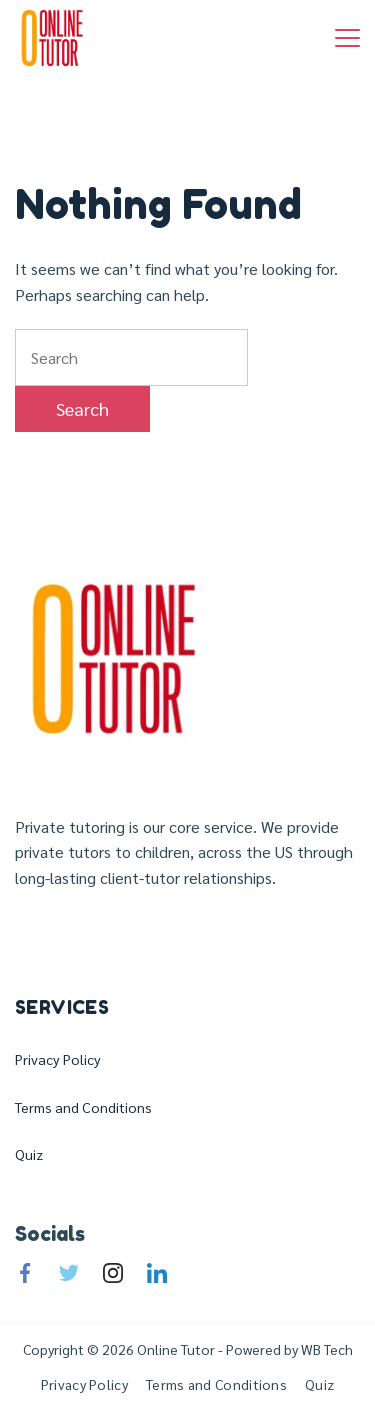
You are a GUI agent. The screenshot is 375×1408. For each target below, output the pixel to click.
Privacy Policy (58, 1059)
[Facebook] (25, 1273)
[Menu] (347, 38)
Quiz (29, 1154)
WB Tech (325, 1349)
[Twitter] (69, 1273)
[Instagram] (113, 1273)
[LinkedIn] (157, 1273)
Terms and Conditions (83, 1107)
